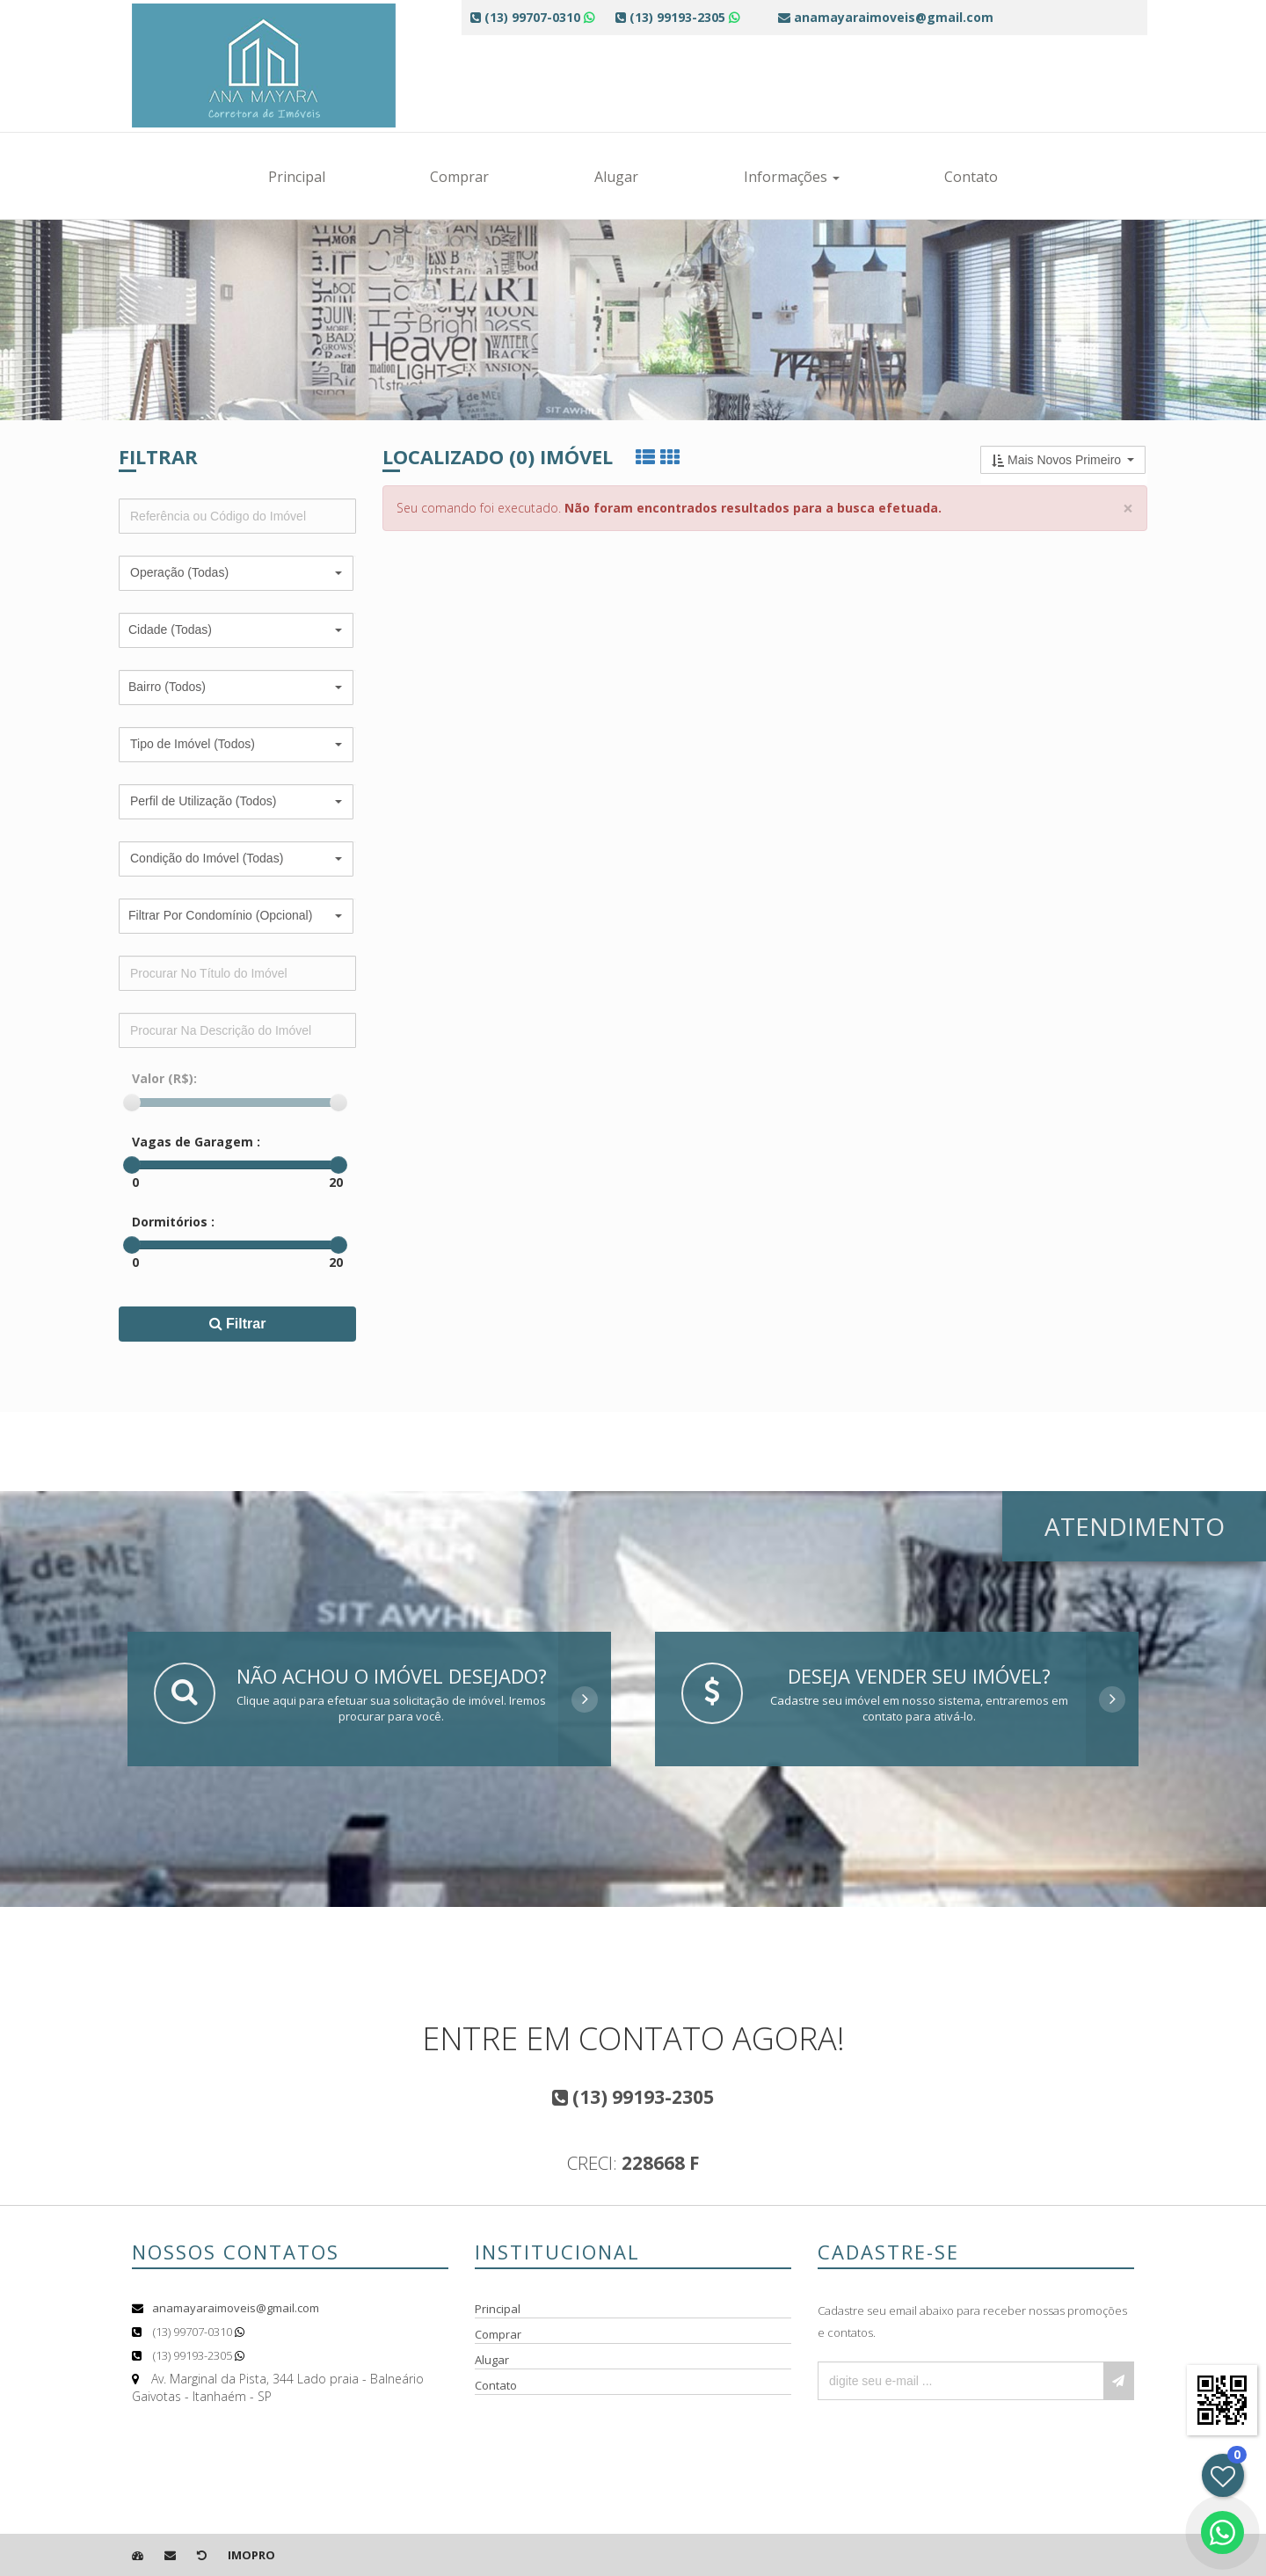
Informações (792, 176)
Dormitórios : (173, 1221)
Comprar (459, 176)
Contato (971, 176)
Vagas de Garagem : (196, 1141)
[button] (236, 573)
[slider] (132, 1102)
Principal (296, 176)
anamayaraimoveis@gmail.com (235, 2308)
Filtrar (237, 1323)
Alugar (616, 176)
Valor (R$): (164, 1078)
